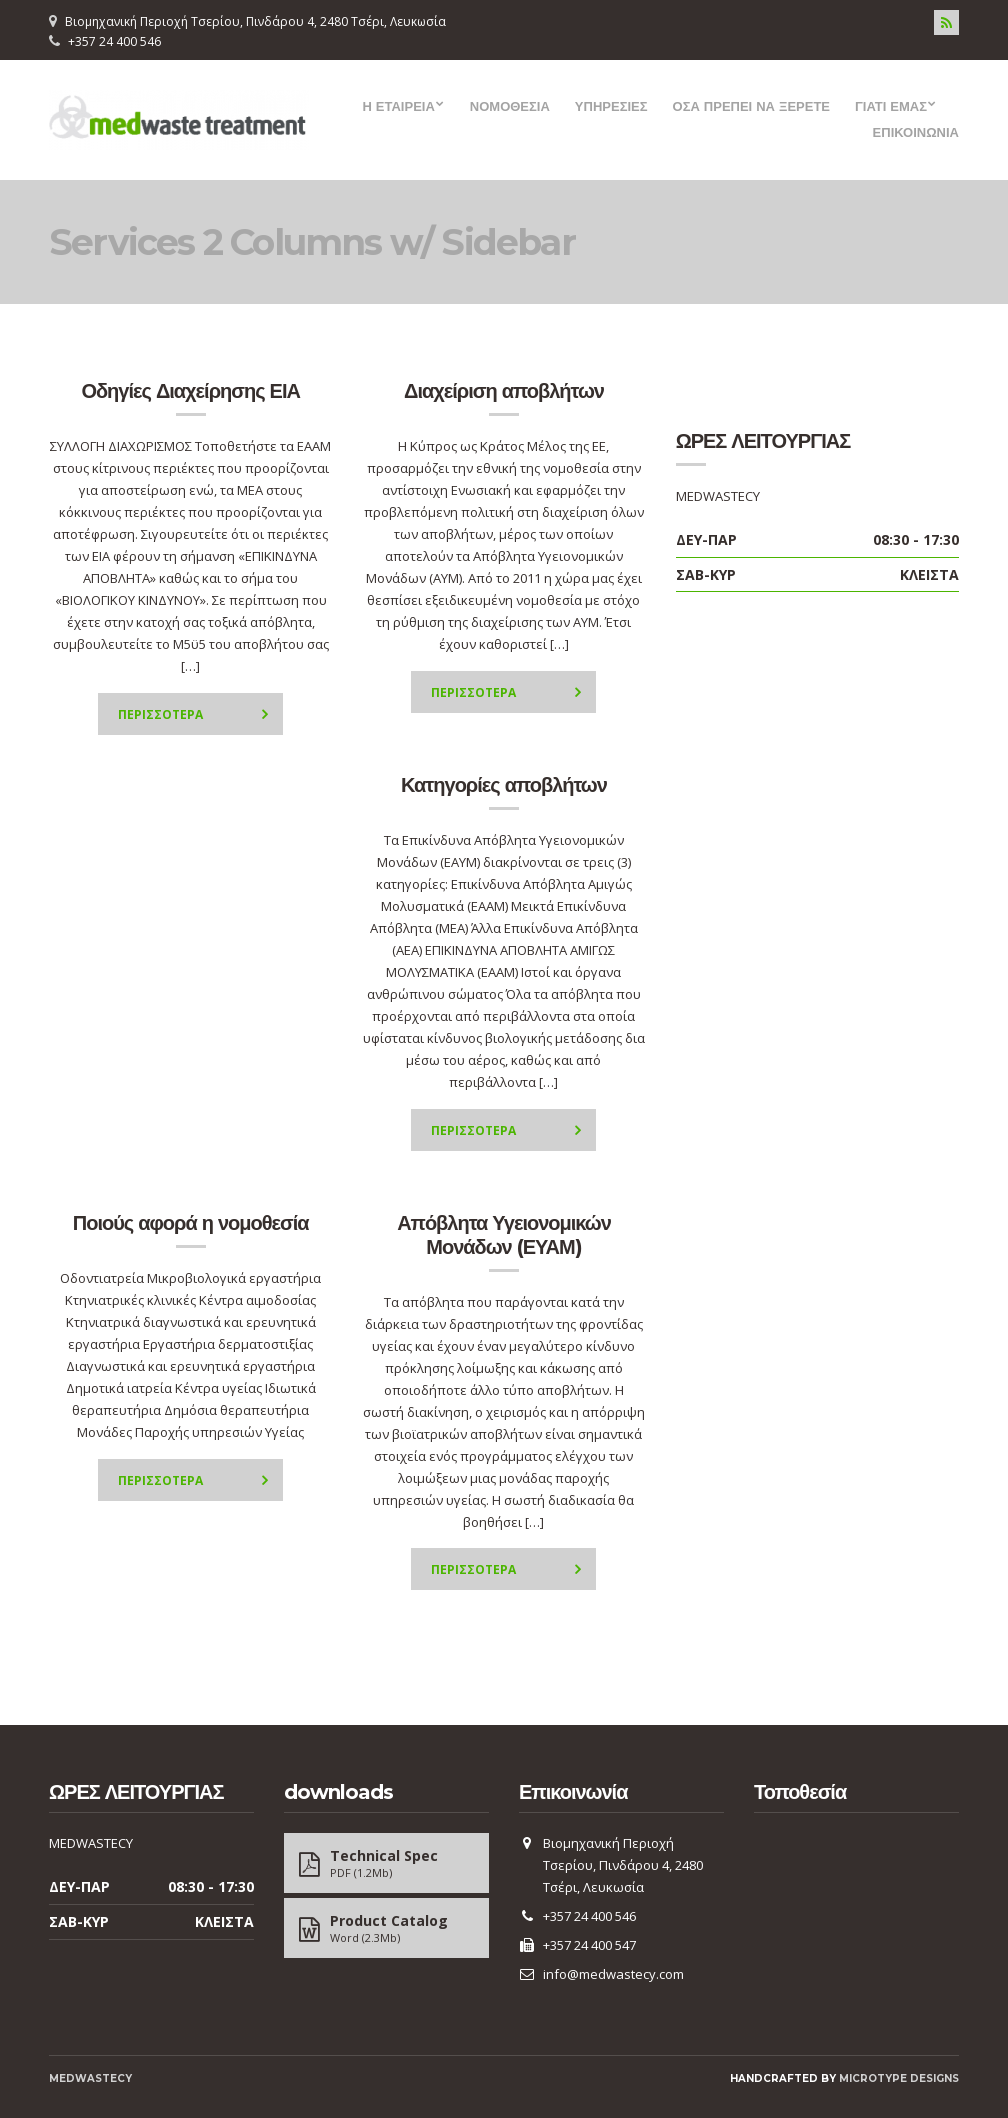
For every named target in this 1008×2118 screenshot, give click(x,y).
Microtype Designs (899, 2078)
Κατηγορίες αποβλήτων (504, 785)
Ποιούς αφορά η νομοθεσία (191, 1223)
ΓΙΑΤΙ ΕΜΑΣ (891, 106)
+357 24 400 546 (114, 41)
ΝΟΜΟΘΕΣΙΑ (510, 106)
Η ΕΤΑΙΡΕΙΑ (398, 106)
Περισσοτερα (160, 714)
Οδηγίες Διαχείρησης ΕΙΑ (190, 391)
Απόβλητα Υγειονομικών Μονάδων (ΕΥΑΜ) (504, 1235)
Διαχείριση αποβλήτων (504, 391)
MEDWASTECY (90, 2078)
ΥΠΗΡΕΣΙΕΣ (611, 106)
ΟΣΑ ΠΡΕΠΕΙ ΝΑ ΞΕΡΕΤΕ (751, 106)
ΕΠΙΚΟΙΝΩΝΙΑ (916, 132)
